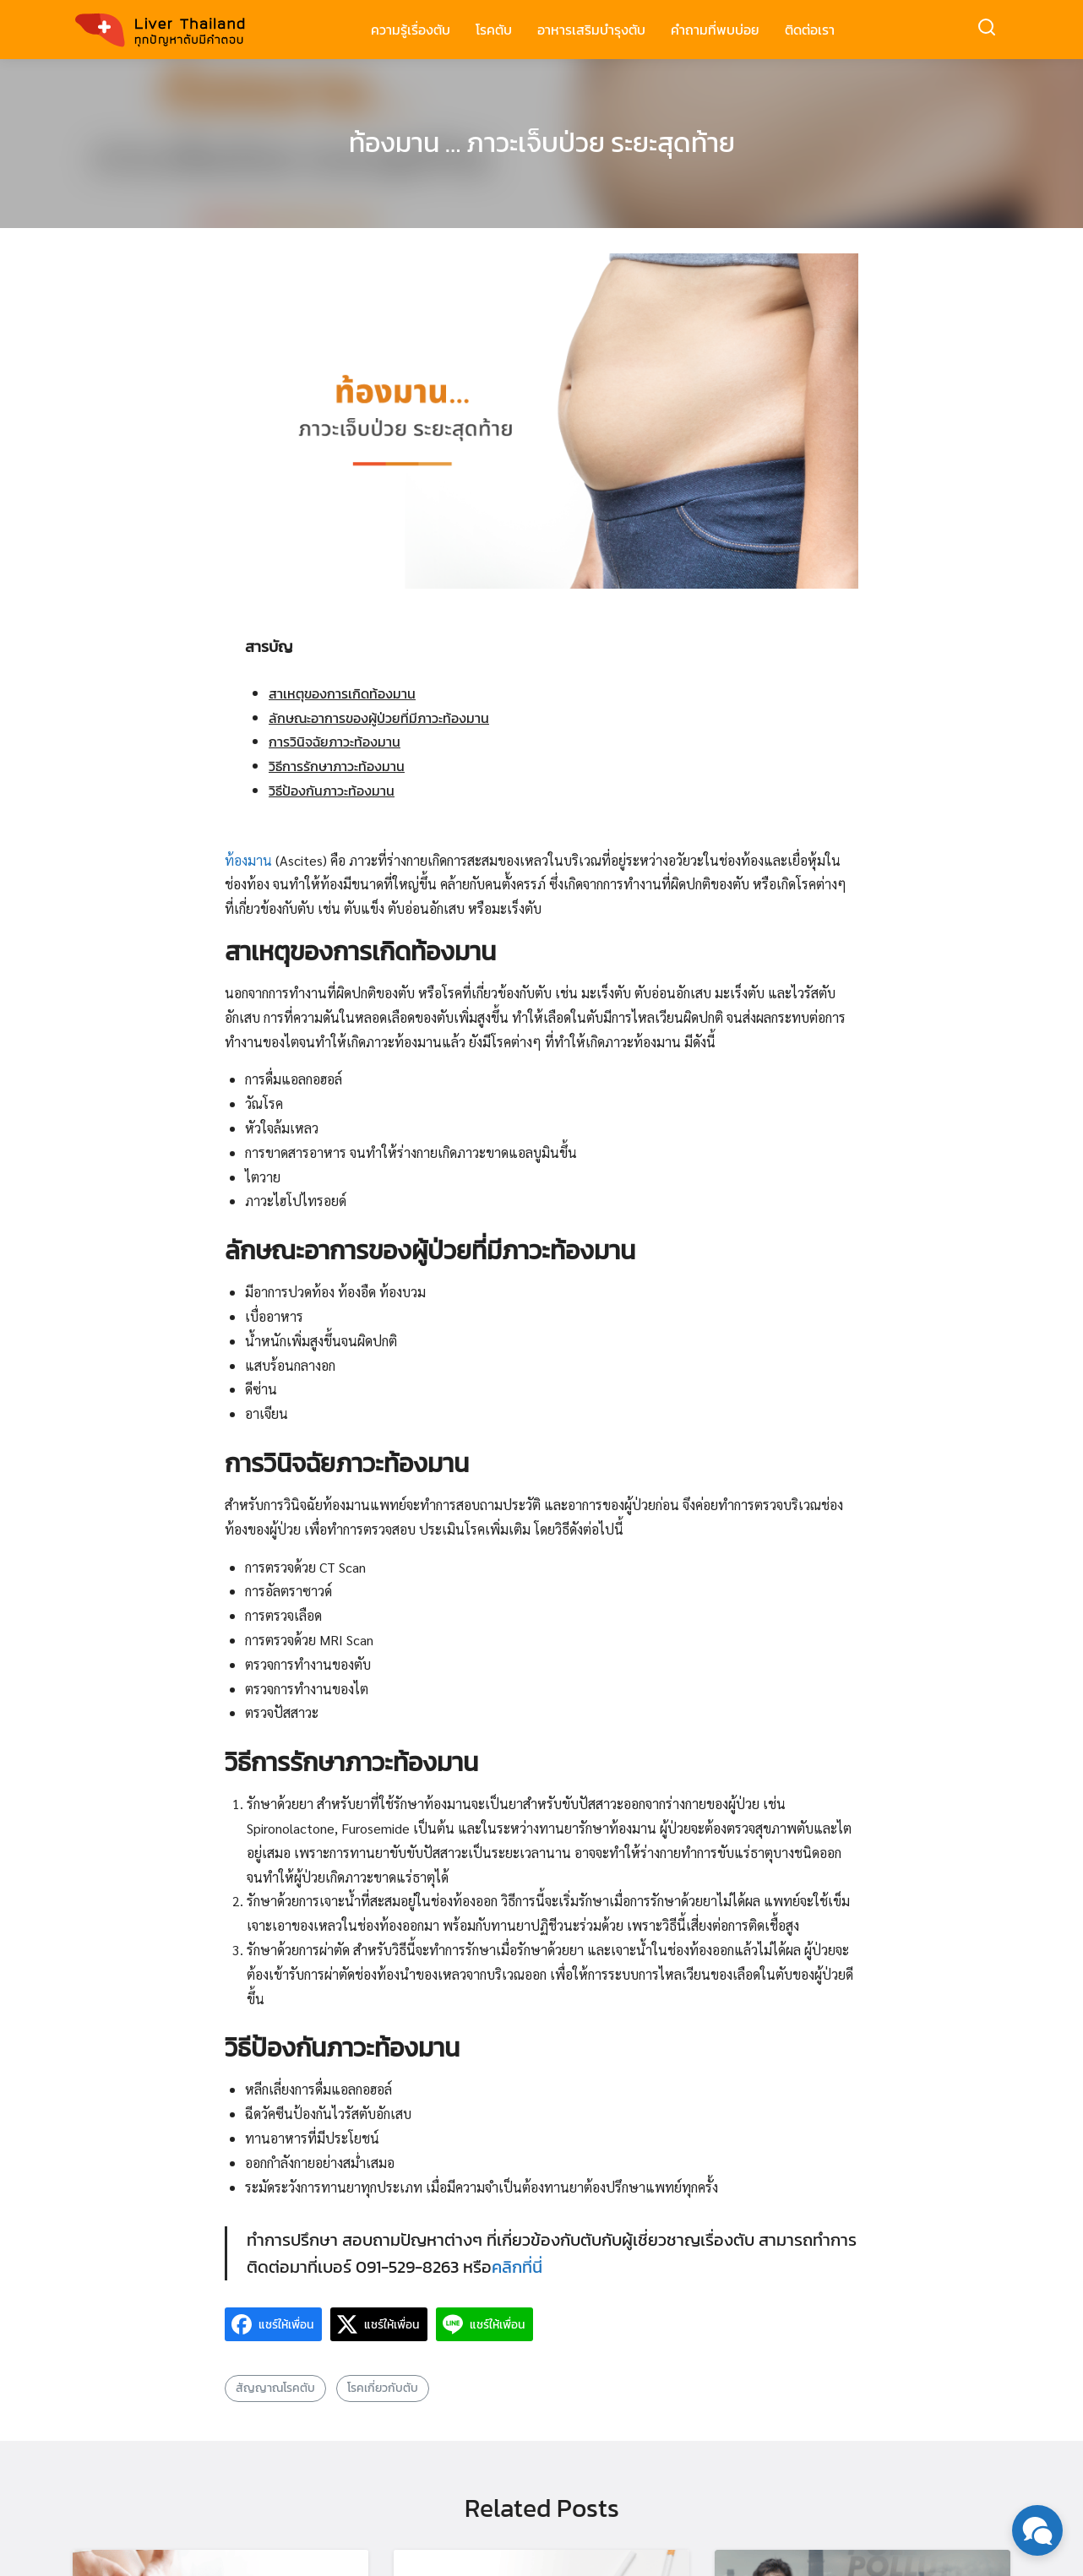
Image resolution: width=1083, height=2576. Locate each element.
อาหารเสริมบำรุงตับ (591, 29)
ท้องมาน (250, 860)
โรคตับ (494, 29)
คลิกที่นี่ (517, 2267)
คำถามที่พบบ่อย (715, 29)
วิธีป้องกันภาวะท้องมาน (332, 790)
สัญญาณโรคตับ (275, 2388)
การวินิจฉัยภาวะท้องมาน (334, 741)
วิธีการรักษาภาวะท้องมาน (337, 766)
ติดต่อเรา (810, 29)
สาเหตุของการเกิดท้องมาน (342, 693)
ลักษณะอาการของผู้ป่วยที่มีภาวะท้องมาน (379, 718)
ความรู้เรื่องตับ (410, 29)
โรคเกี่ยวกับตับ (382, 2388)
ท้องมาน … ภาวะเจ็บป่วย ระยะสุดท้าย (542, 142)
